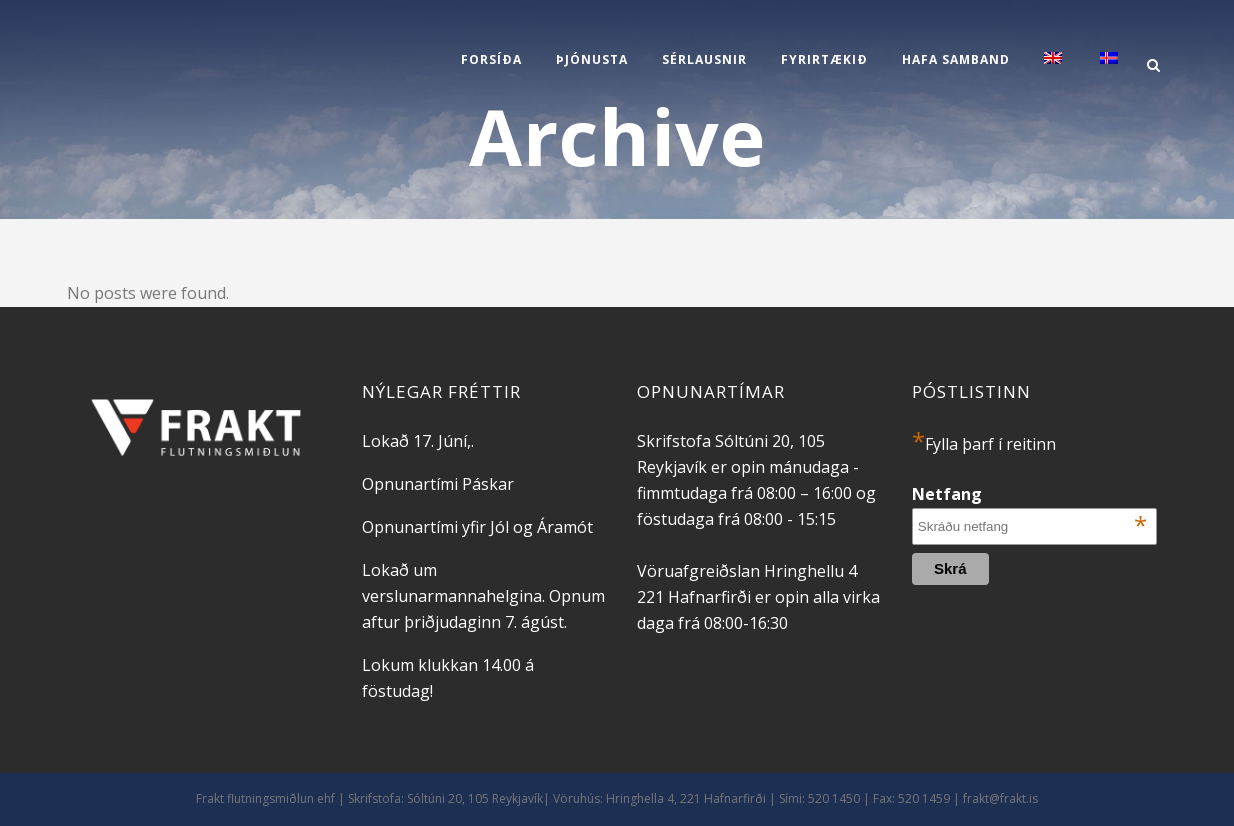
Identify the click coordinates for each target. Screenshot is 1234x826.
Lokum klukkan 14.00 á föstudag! (448, 678)
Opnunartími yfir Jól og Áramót (477, 527)
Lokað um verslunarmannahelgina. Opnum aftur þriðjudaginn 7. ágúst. (483, 596)
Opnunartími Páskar (438, 484)
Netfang (1029, 494)
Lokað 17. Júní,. (418, 441)
